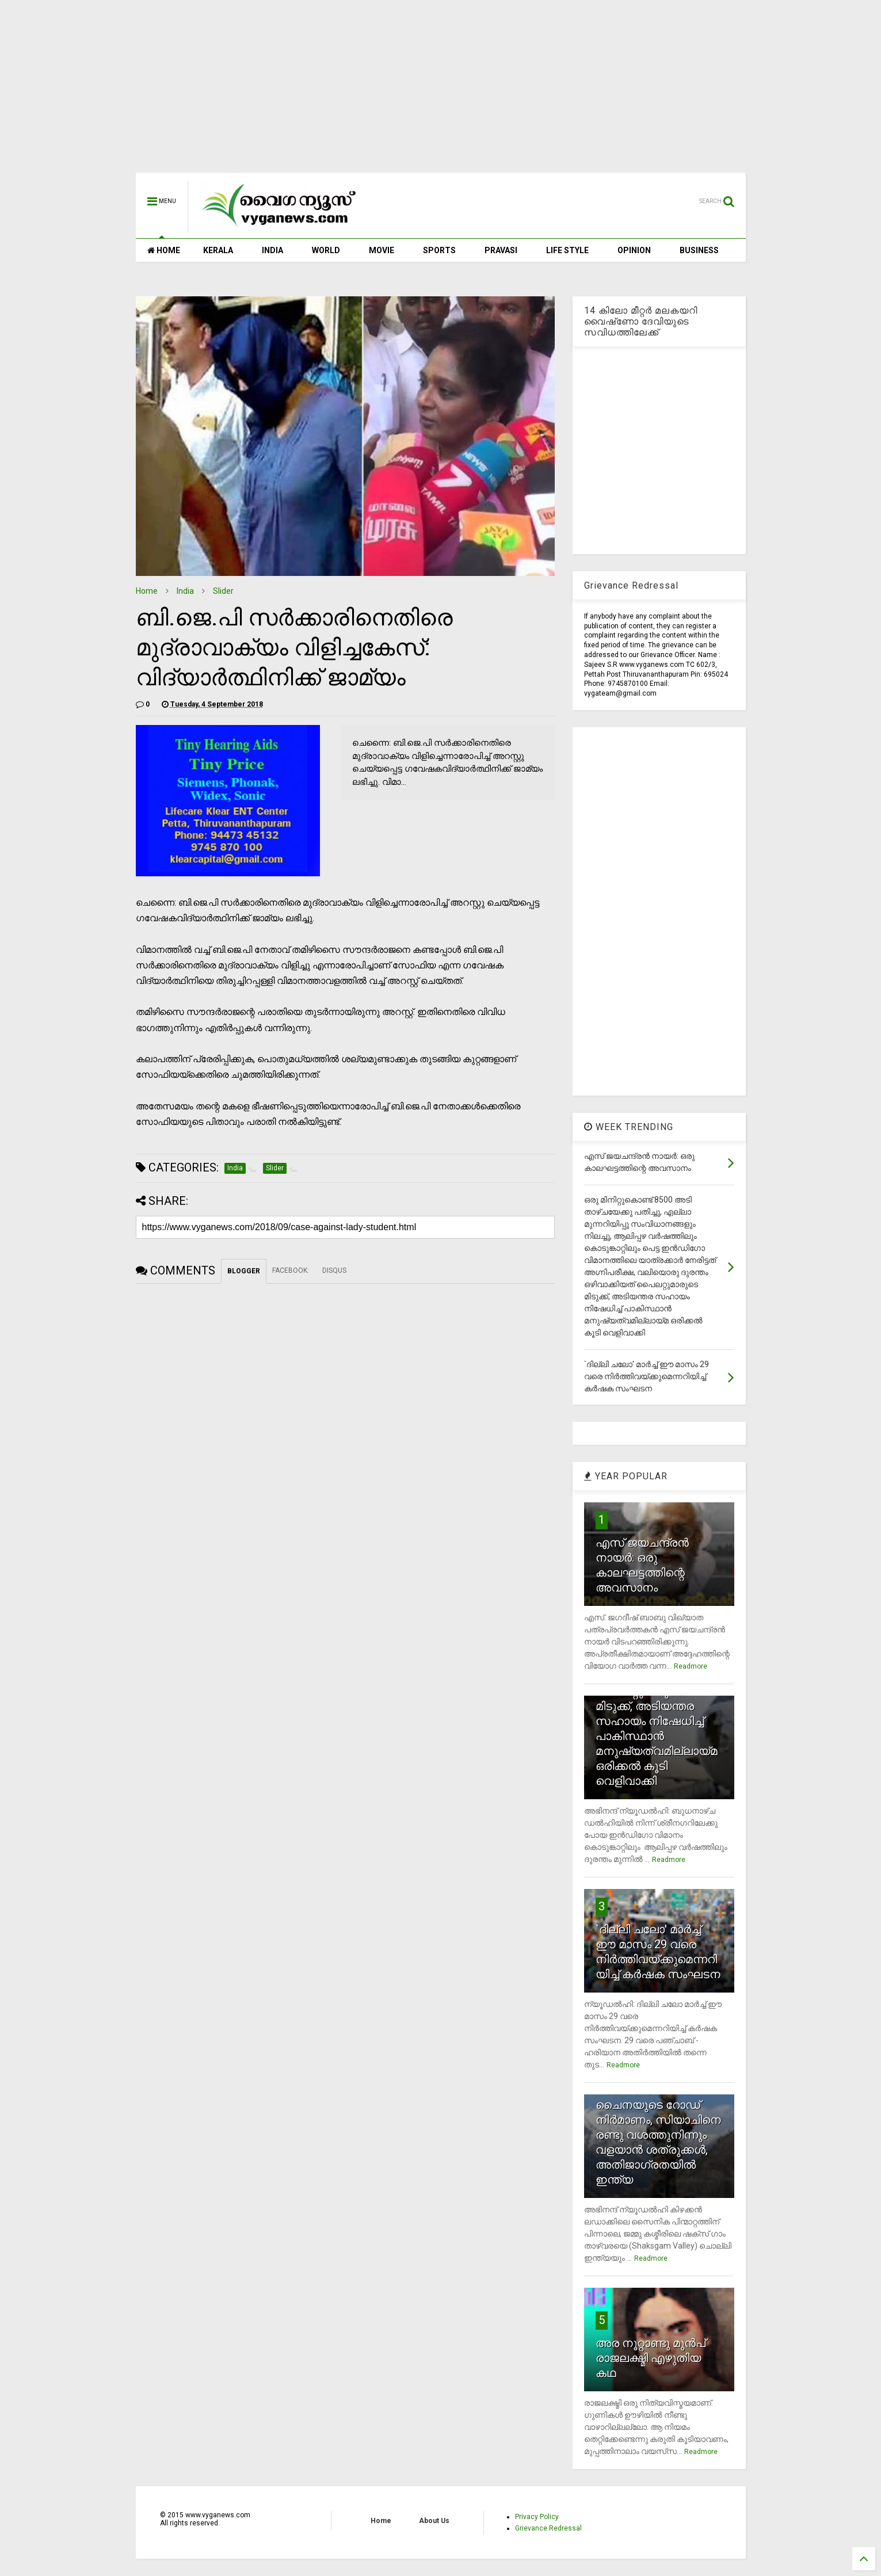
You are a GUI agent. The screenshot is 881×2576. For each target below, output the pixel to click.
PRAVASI (501, 250)
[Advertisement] (441, 92)
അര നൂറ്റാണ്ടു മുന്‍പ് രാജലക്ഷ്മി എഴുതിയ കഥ (650, 2358)
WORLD (326, 250)
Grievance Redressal (548, 2528)
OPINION (634, 250)
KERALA (218, 250)
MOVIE (381, 250)
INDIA (272, 250)
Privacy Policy (537, 2517)
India (185, 591)
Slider (223, 591)
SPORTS (439, 250)
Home (147, 591)
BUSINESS (699, 250)
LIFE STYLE (567, 250)
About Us (434, 2521)
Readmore (690, 1666)
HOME (163, 250)
